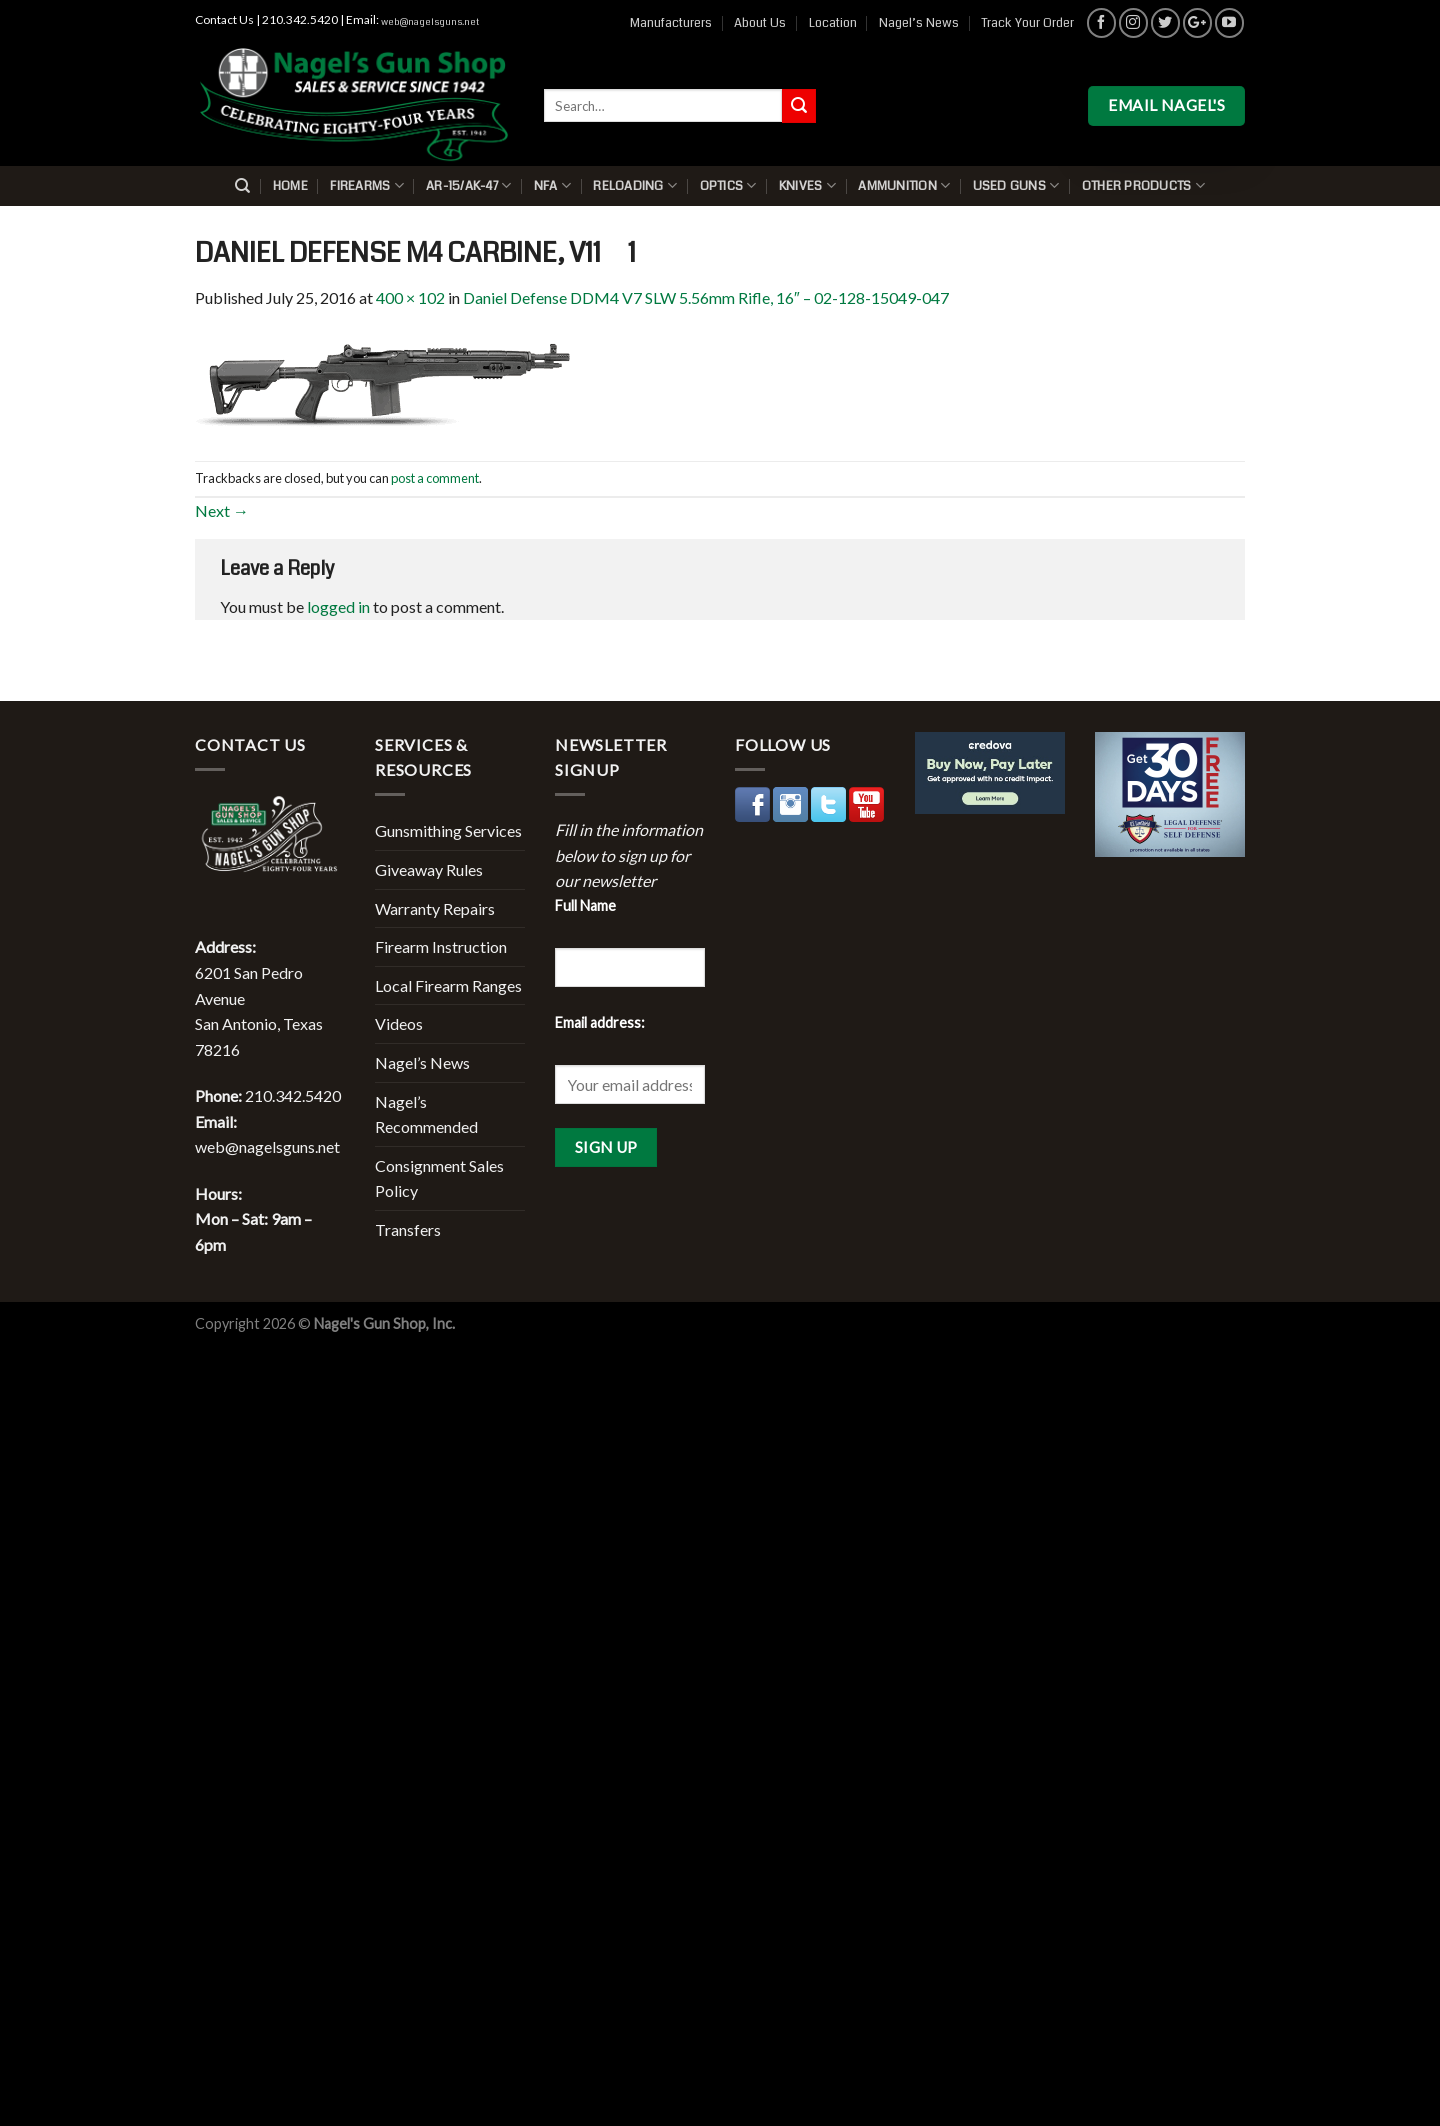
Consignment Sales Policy (439, 1178)
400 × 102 (410, 297)
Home (290, 186)
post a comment (435, 478)
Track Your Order (1027, 23)
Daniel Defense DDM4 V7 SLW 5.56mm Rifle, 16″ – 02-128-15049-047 (706, 297)
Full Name (585, 905)
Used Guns (1016, 185)
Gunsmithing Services (448, 830)
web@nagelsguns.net (430, 22)
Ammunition (904, 185)
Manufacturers (671, 23)
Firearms (367, 185)
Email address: (600, 1022)
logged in (338, 606)
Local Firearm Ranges (448, 985)
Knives (807, 185)
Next (222, 510)
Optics (728, 185)
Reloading (635, 185)
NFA (552, 185)
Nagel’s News (919, 23)
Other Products (1143, 185)
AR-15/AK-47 (468, 185)
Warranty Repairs (435, 908)
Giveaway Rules (429, 869)
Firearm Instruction (441, 946)
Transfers (408, 1229)
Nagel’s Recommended (426, 1114)
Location (833, 23)
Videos (399, 1023)
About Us (760, 23)
